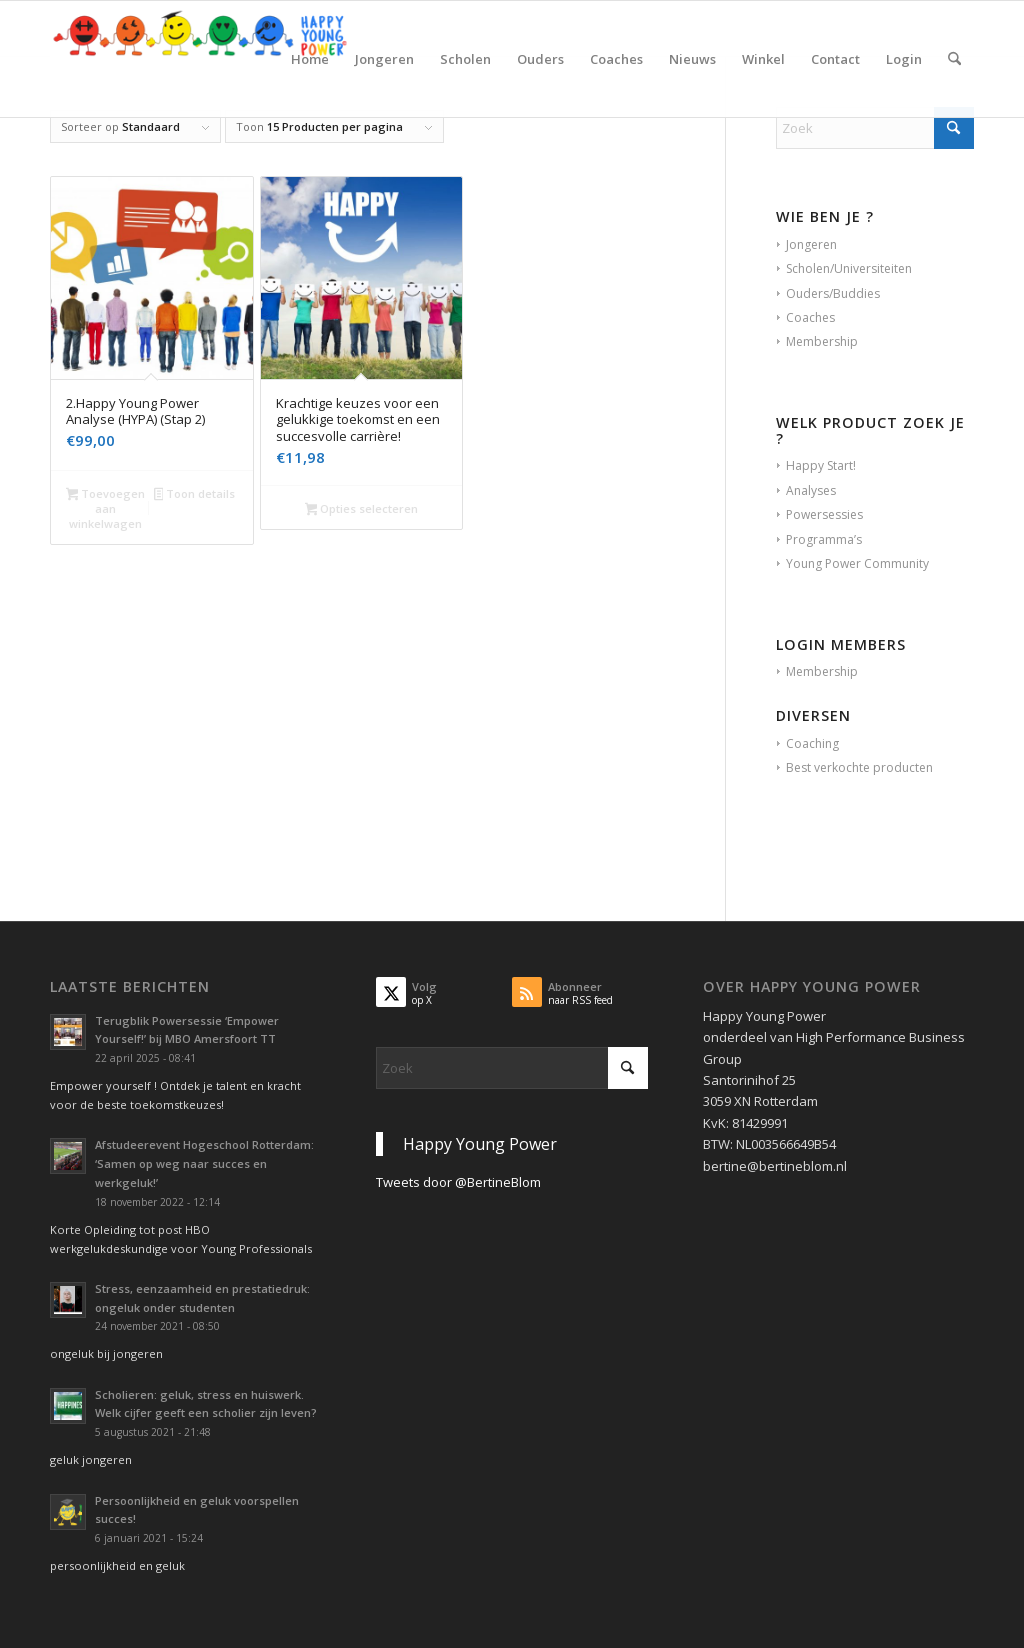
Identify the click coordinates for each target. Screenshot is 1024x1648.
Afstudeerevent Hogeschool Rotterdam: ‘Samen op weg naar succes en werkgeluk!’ (204, 1163)
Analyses (811, 490)
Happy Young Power (480, 1144)
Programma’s (824, 539)
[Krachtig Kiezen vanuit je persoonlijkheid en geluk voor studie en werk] (200, 59)
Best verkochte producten (859, 767)
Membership (822, 341)
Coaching (812, 743)
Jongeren (811, 244)
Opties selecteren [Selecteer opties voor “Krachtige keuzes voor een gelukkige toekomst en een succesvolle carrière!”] (362, 510)
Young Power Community (857, 563)
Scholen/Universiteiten (849, 268)
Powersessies (824, 514)
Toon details (195, 495)
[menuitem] (310, 59)
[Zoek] (954, 59)
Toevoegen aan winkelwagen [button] (106, 508)
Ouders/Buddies (833, 293)
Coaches (810, 317)
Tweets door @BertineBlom (458, 1182)
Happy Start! (821, 465)
